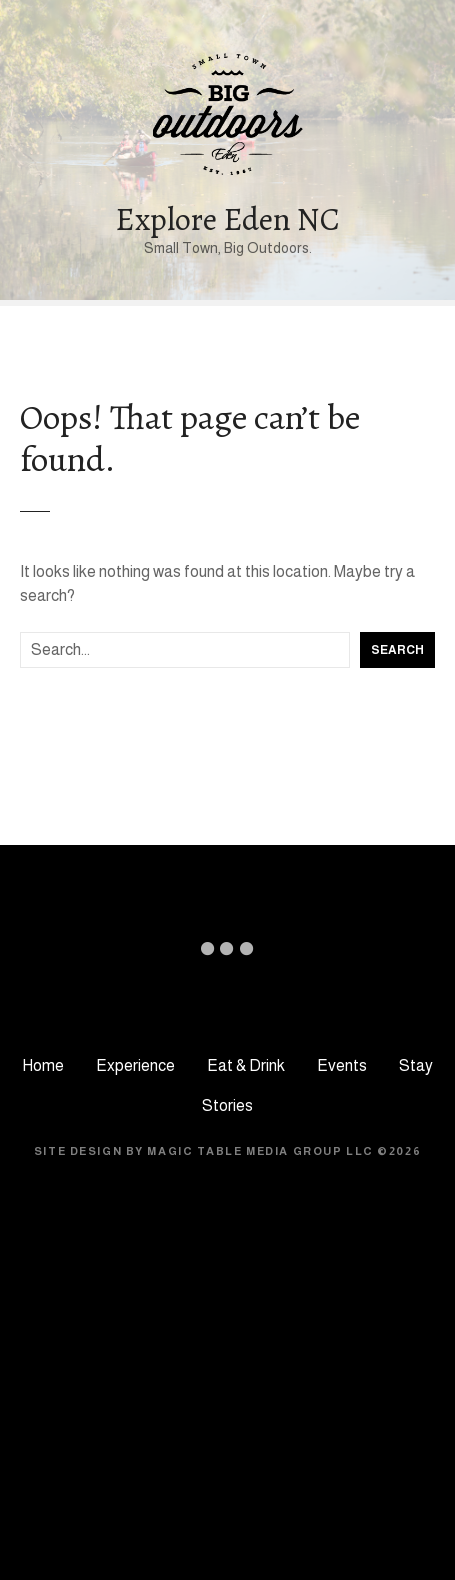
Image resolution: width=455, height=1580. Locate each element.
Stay (416, 1065)
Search (397, 650)
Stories (227, 1105)
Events (342, 1065)
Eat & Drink (246, 1065)
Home (43, 1065)
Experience (135, 1065)
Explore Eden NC (227, 219)
